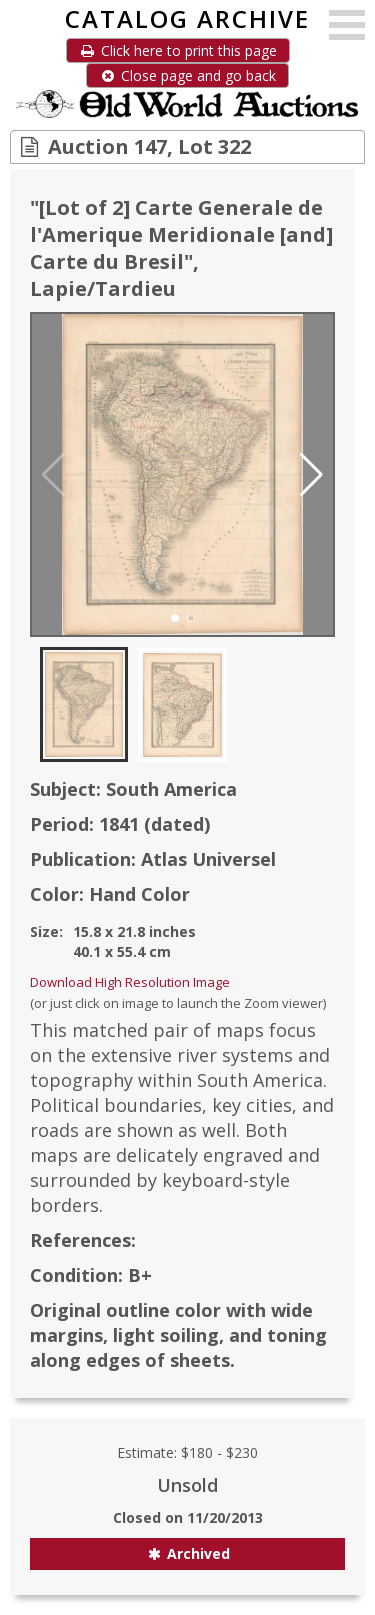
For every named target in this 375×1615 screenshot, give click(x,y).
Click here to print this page (178, 50)
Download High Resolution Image (130, 982)
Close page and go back (187, 75)
